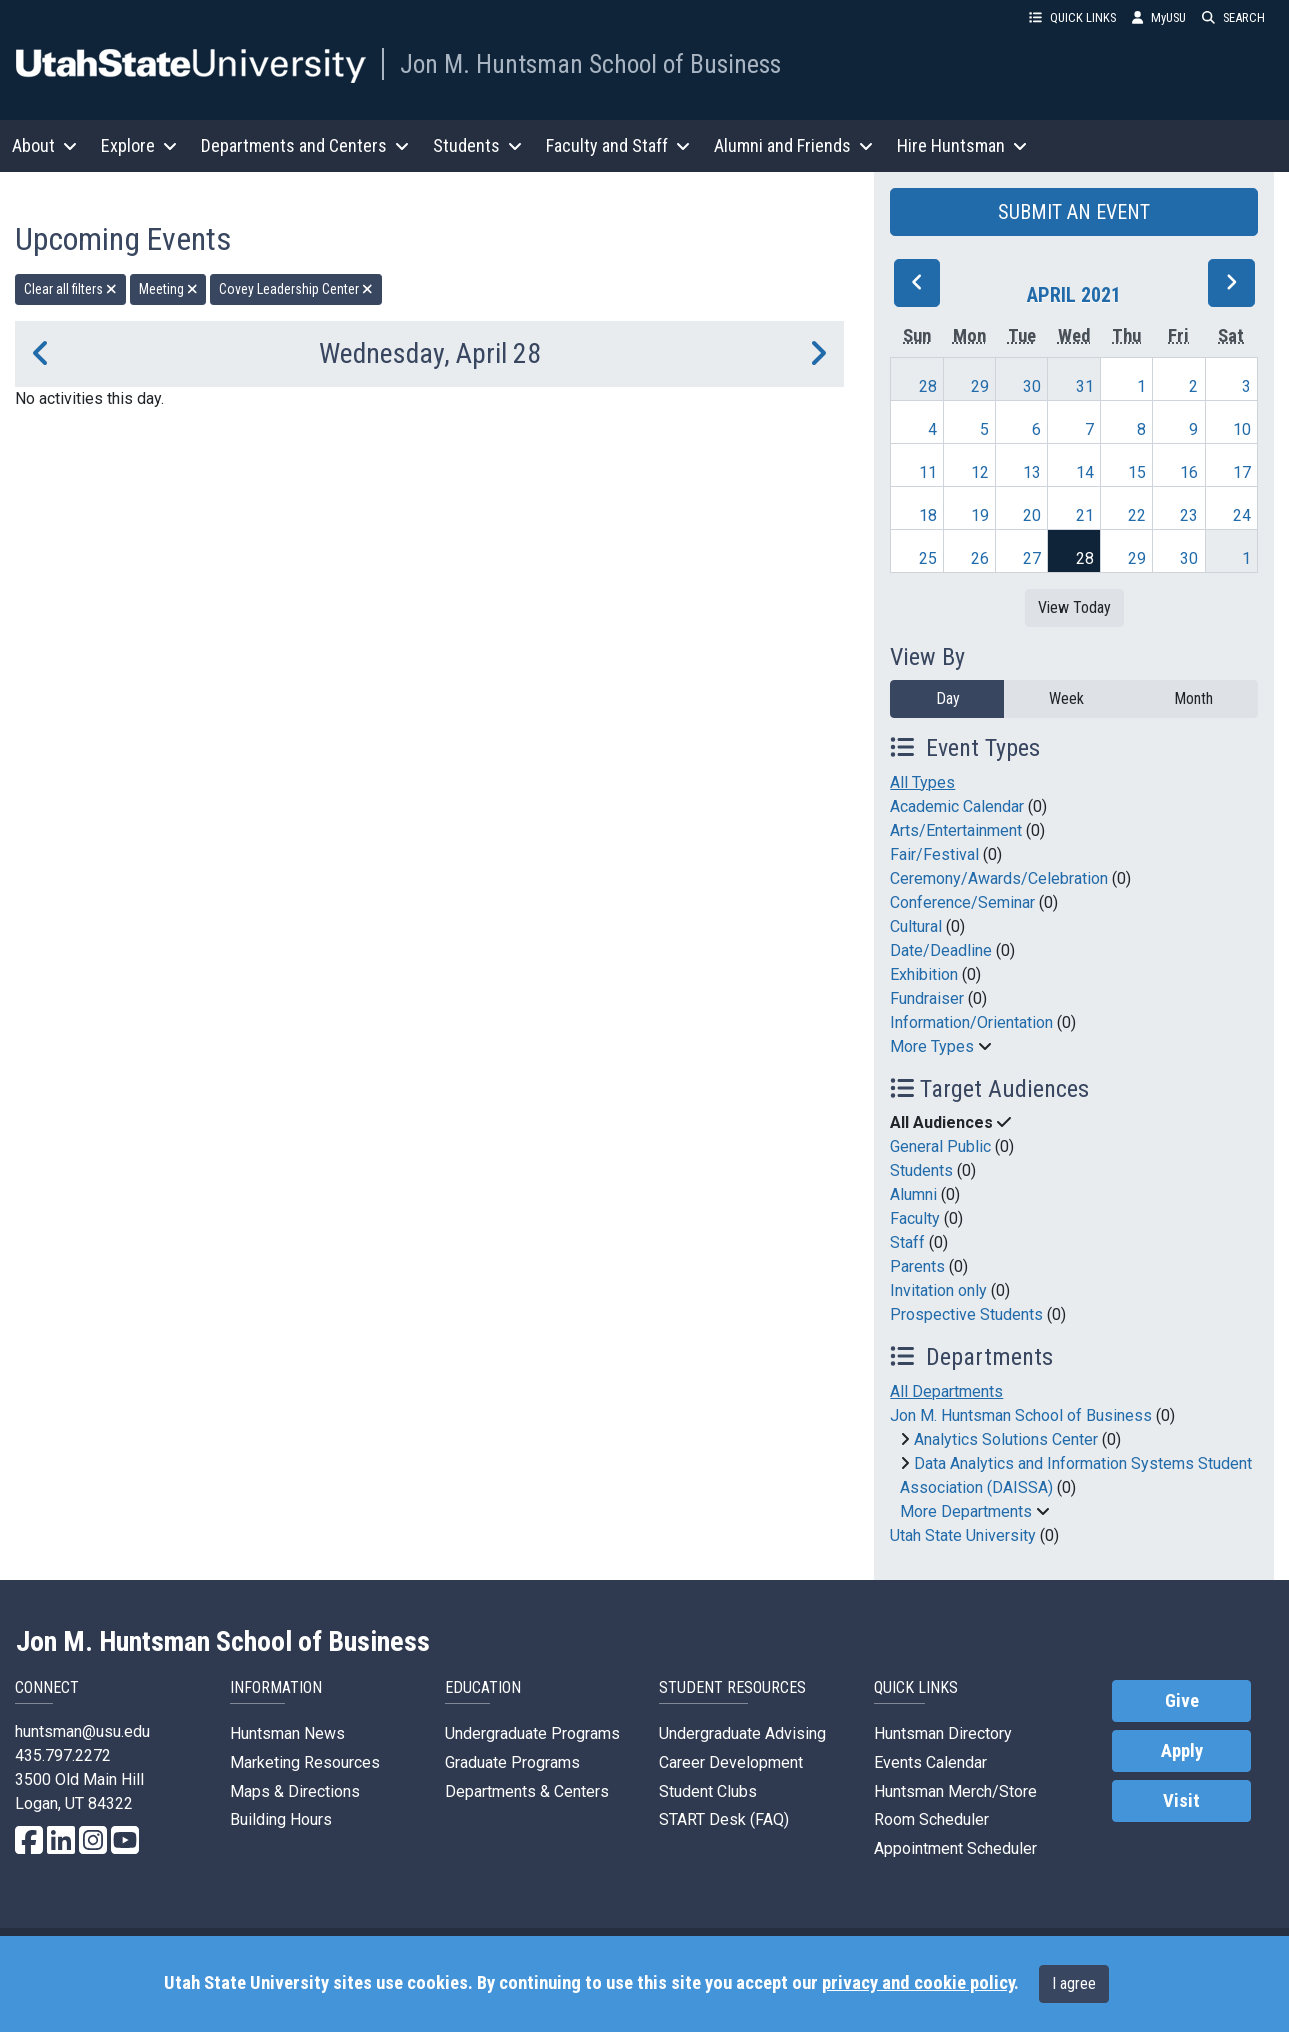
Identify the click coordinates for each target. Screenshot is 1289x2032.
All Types (922, 782)
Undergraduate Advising (742, 1733)
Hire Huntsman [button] (962, 145)
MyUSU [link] (1159, 17)
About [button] (44, 145)
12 (980, 472)
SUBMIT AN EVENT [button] (1074, 212)
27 (1032, 558)
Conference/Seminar (962, 902)
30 (1032, 386)
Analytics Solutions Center (1006, 1439)
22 (1137, 515)
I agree (1074, 1983)
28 (928, 386)
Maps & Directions (295, 1791)
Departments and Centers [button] (305, 145)
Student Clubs (708, 1791)
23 (1189, 515)
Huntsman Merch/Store (955, 1791)
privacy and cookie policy (918, 1983)
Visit (1181, 1801)
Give (1182, 1701)
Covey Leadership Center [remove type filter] (296, 289)
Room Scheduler (931, 1819)
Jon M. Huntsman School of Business (590, 64)
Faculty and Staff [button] (618, 145)
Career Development (731, 1762)
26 (980, 558)
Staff (907, 1242)
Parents (917, 1266)
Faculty (915, 1218)
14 (1085, 472)
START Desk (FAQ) (724, 1819)
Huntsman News (287, 1733)
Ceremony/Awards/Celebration (999, 878)
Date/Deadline (941, 950)
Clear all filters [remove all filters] (70, 289)
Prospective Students (966, 1314)
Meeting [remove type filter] (168, 289)
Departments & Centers (527, 1791)
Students (921, 1170)
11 (928, 472)
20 (1032, 515)
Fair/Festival (934, 854)
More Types (932, 1046)
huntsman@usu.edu (82, 1731)
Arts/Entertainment (956, 830)
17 (1242, 472)
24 (1242, 515)
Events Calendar (930, 1762)
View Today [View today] (1074, 607)
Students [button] (477, 145)
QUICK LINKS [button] (1072, 17)
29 (980, 386)
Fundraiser (927, 998)
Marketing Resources (305, 1762)
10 (1242, 429)
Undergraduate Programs (532, 1733)
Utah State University (963, 1535)
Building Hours (281, 1819)
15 (1137, 472)
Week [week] (1066, 698)
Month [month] (1193, 698)
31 (1085, 386)
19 (980, 515)
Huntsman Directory (943, 1733)
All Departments (946, 1391)
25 (928, 558)
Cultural (916, 926)
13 (1032, 472)
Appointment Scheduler (955, 1848)
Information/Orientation (971, 1022)
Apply (1182, 1751)
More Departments (966, 1511)
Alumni (913, 1194)
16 (1189, 472)
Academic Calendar (957, 806)
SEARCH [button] (1233, 17)
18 (928, 515)
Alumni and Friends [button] (793, 145)
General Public (940, 1146)
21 (1085, 515)
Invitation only (938, 1290)
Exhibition (924, 974)
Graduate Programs (512, 1762)
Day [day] (948, 698)
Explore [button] (139, 145)
